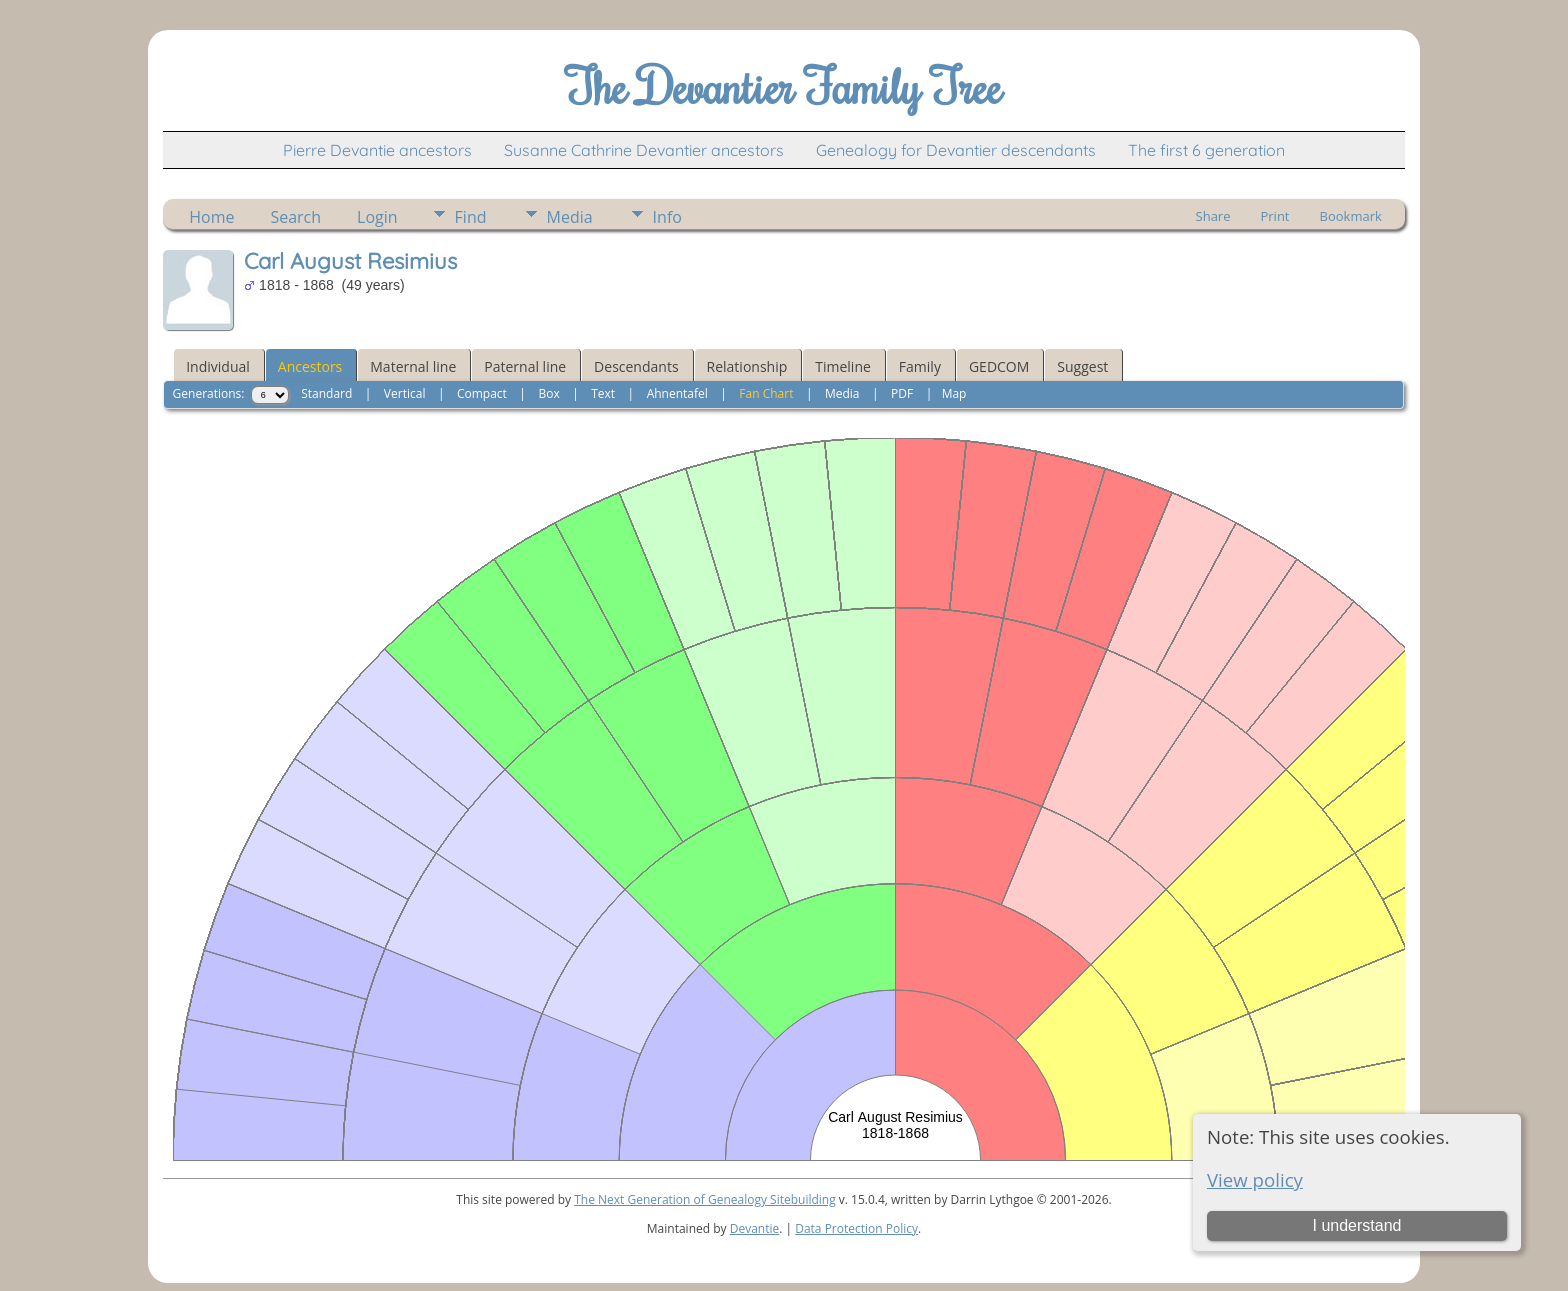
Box (548, 393)
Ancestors (310, 366)
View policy (1255, 1179)
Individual (218, 366)
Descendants (636, 366)
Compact (482, 393)
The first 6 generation (1206, 150)
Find (471, 217)
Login (377, 217)
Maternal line (413, 366)
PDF (902, 393)
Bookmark (1351, 216)
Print (1274, 216)
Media (570, 217)
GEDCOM (999, 366)
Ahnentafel (677, 393)
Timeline (843, 366)
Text (603, 393)
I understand (1356, 1225)
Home (211, 217)
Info (667, 217)
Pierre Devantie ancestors (377, 150)
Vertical (405, 393)
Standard (326, 393)
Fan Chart (766, 393)
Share (1213, 216)
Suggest (1082, 366)
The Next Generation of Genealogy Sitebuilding (705, 1199)
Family (920, 366)
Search (295, 217)
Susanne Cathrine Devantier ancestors (644, 150)
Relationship (747, 366)
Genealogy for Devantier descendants (956, 150)
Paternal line (525, 366)
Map (954, 393)
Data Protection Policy (856, 1228)
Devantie (755, 1228)
